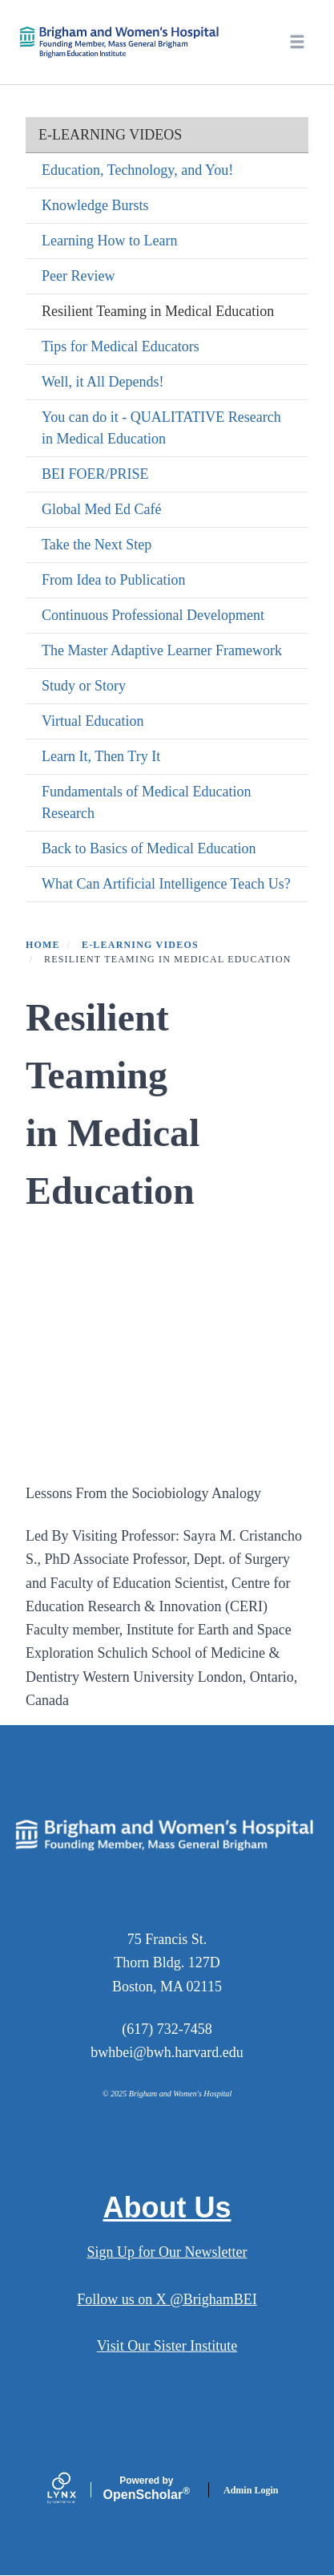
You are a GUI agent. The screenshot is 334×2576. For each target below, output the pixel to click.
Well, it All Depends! (103, 382)
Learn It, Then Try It (101, 756)
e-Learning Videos (110, 135)
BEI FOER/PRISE (95, 474)
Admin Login (250, 2490)
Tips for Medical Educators (120, 346)
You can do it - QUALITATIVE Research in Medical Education (161, 428)
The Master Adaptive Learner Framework (162, 650)
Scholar (146, 2488)
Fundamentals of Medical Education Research (146, 802)
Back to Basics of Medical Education (149, 848)
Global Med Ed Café (101, 509)
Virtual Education (92, 721)
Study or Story (84, 686)
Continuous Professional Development (153, 615)
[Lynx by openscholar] (75, 2490)
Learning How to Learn (109, 241)
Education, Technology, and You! (137, 170)
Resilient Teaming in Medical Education (158, 311)
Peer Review (78, 276)
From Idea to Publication (113, 580)
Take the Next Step (96, 545)
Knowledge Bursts (95, 205)
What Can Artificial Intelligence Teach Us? (166, 884)
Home (43, 944)
